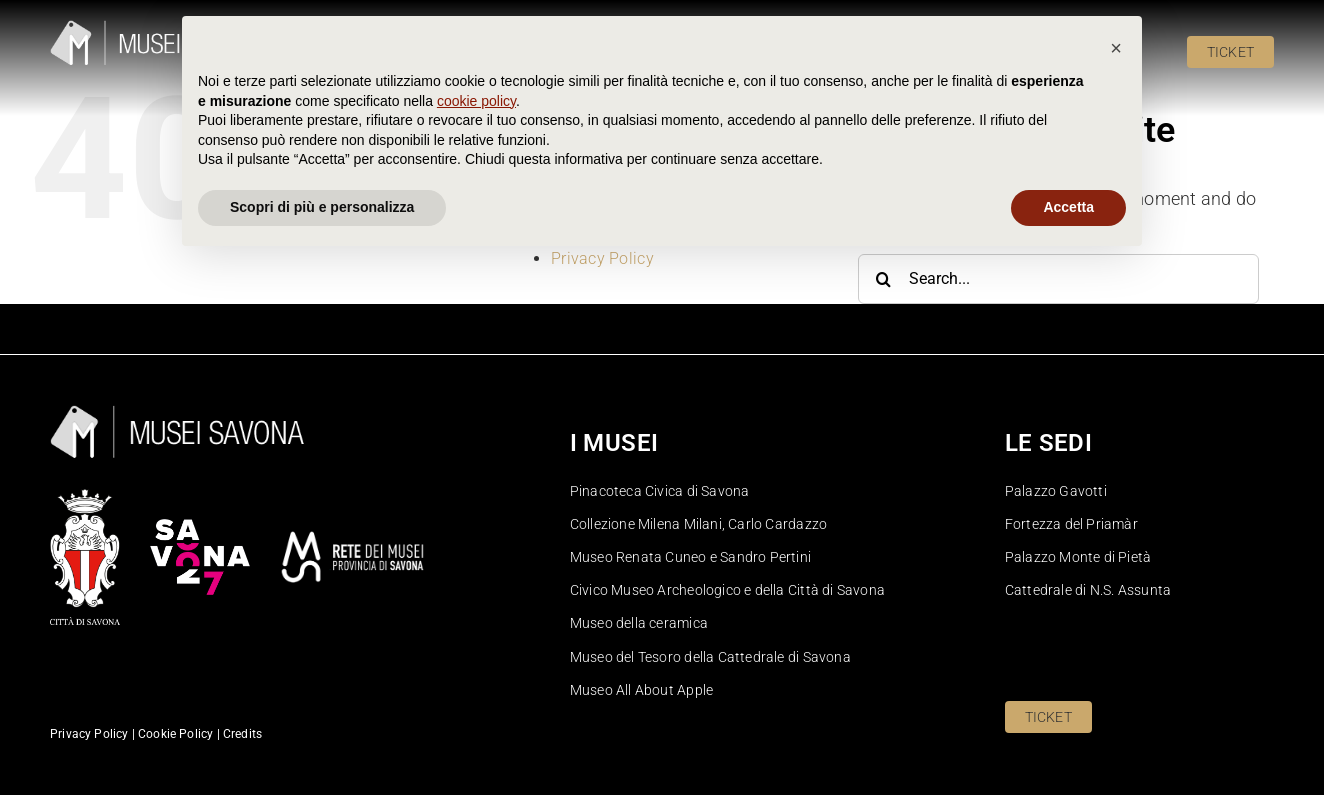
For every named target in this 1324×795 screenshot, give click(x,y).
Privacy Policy (602, 258)
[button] (1116, 581)
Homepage (590, 217)
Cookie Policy (600, 196)
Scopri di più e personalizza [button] (322, 740)
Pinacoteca (592, 238)
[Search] (883, 279)
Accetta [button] (1068, 740)
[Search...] (1058, 279)
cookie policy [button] (476, 634)
